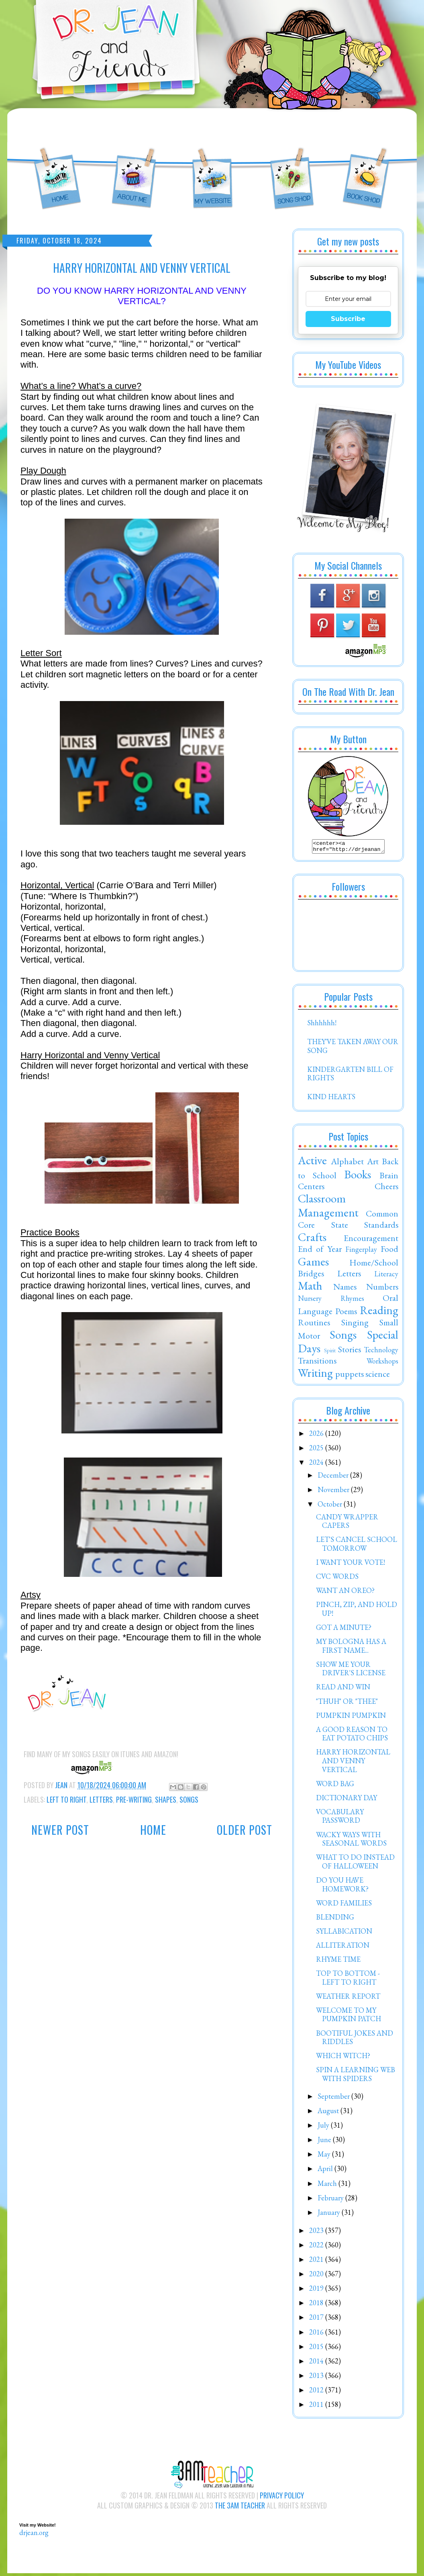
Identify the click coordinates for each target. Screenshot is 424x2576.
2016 (317, 2334)
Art (373, 1163)
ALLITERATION (342, 1947)
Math (310, 1288)
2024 (317, 1464)
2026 (317, 1435)
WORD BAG (335, 1786)
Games (313, 1264)
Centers (311, 1188)
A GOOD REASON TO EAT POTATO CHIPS (352, 1736)
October (331, 1506)
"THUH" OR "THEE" (347, 1703)
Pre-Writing (134, 1799)
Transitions (317, 1362)
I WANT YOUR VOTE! (350, 1564)
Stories (349, 1351)
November (334, 1492)
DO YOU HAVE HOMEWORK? (342, 1887)
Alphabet (347, 1163)
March (328, 2185)
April (326, 2170)
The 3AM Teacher (240, 2507)
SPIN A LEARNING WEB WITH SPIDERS (355, 2076)
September (334, 2098)
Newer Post (60, 1830)
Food (389, 1251)
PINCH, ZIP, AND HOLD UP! (356, 1611)
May (325, 2156)
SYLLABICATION (344, 1933)
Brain (388, 1177)
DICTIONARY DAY (346, 1800)
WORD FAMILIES (344, 1905)
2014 (317, 2363)
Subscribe (348, 319)
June (325, 2142)
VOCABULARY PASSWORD (340, 1818)
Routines (314, 1324)
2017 (317, 2319)
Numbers (382, 1288)
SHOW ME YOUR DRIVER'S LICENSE (350, 1671)
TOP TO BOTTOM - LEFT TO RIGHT (348, 1980)
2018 (317, 2305)
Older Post (244, 1830)
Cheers (386, 1188)
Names (345, 1288)
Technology (381, 1352)
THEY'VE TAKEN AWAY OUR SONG (352, 1048)
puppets (349, 1376)
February (331, 2200)
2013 (317, 2377)
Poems (346, 1313)
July (324, 2127)
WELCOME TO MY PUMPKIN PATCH (348, 2017)
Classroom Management (328, 1208)
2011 (317, 2406)
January (330, 2214)
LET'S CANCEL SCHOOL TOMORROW (356, 1546)
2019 (317, 2290)
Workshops (382, 1363)
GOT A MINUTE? (343, 1629)
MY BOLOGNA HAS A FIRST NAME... (351, 1648)
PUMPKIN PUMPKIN (351, 1717)
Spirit (330, 1352)
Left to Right (66, 1799)
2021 (317, 2261)
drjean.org (34, 2534)
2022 (317, 2247)
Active (312, 1162)
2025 (317, 1450)
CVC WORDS (337, 1578)
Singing (355, 1324)
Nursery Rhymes (331, 1300)
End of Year (320, 1251)
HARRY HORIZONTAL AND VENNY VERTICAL (353, 1763)
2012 (317, 2392)
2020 (317, 2276)
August (329, 2113)
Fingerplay (361, 1251)
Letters (101, 1799)
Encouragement (371, 1240)
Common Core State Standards (348, 1221)
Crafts (312, 1239)
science (377, 1376)
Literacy (386, 1276)
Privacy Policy (282, 2497)
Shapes (165, 1799)
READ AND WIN (343, 1689)
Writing (315, 1375)
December (334, 1477)
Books (357, 1176)
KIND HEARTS (331, 1099)
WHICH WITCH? (343, 2058)
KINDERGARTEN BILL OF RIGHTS (350, 1076)
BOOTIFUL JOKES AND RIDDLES (354, 2040)
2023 (317, 2232)
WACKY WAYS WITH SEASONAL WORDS (351, 1841)
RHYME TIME (338, 1961)
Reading (379, 1312)
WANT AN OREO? (345, 1592)
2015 (317, 2348)
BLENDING (335, 1919)
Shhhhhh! (321, 1025)
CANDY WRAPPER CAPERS (347, 1524)
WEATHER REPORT (348, 1998)
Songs (188, 1799)
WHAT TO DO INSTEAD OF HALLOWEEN (355, 1864)
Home (153, 1830)
